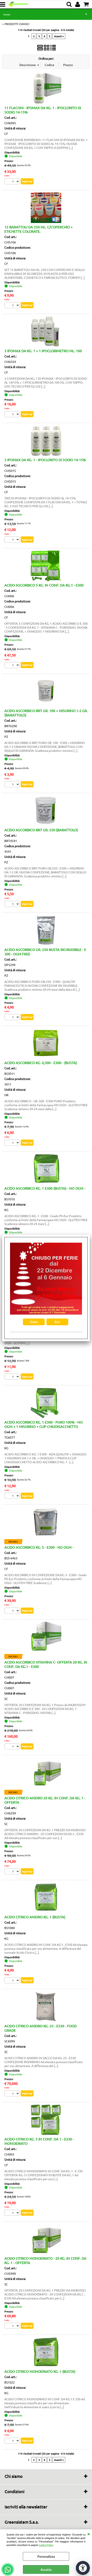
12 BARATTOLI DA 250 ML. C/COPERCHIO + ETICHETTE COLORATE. (38, 229)
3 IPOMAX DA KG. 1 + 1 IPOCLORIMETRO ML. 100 (43, 351)
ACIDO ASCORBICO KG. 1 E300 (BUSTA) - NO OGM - (44, 1188)
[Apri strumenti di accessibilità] (83, 2568)
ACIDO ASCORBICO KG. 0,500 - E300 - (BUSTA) (40, 1062)
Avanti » (59, 36)
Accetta (46, 2569)
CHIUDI (88, 2534)
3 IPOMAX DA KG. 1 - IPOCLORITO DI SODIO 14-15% (45, 460)
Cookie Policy (46, 2545)
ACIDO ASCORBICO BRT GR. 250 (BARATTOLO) (41, 830)
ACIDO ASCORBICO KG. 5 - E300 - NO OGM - (38, 1547)
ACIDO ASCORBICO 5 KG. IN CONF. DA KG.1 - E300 (43, 585)
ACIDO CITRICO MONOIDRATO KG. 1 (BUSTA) (39, 2371)
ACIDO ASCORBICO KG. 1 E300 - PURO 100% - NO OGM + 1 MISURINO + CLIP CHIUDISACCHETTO (43, 1424)
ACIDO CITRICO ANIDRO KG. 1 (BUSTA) (34, 1917)
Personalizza (46, 2556)
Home (6, 14)
